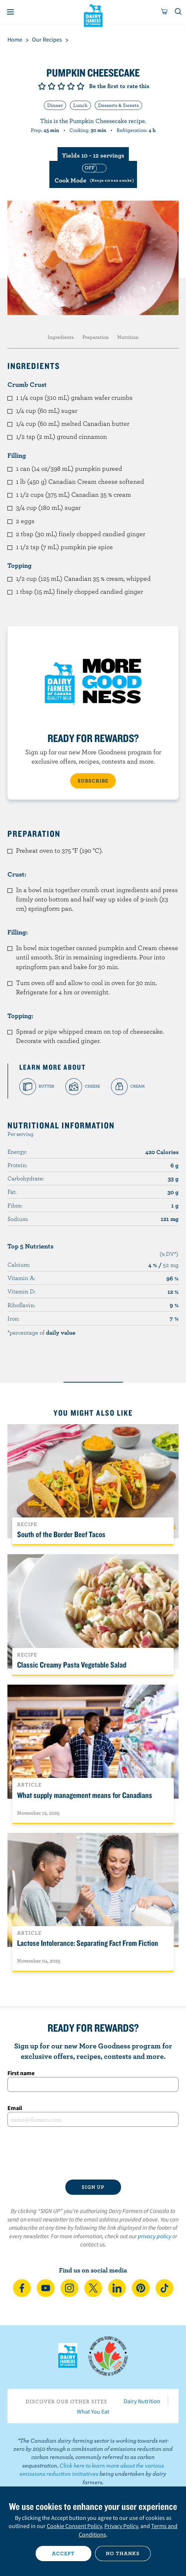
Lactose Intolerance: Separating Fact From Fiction (87, 1943)
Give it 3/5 (61, 86)
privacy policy (154, 2236)
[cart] (164, 11)
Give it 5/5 (80, 86)
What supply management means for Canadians (84, 1795)
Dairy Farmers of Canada (93, 15)
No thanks (123, 2553)
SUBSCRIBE (93, 781)
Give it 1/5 (42, 86)
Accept (63, 2553)
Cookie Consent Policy (74, 2526)
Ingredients (61, 337)
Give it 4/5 (71, 86)
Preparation (95, 337)
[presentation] (92, 2153)
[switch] (93, 174)
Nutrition (127, 337)
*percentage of (41, 1332)
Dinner (55, 105)
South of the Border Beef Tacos (61, 1534)
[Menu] (10, 11)
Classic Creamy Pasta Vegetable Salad (71, 1664)
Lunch (80, 105)
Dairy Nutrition (142, 2401)
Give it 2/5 (51, 86)
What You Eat (93, 2411)
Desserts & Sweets (118, 105)
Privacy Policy (121, 2526)
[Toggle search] (178, 11)
